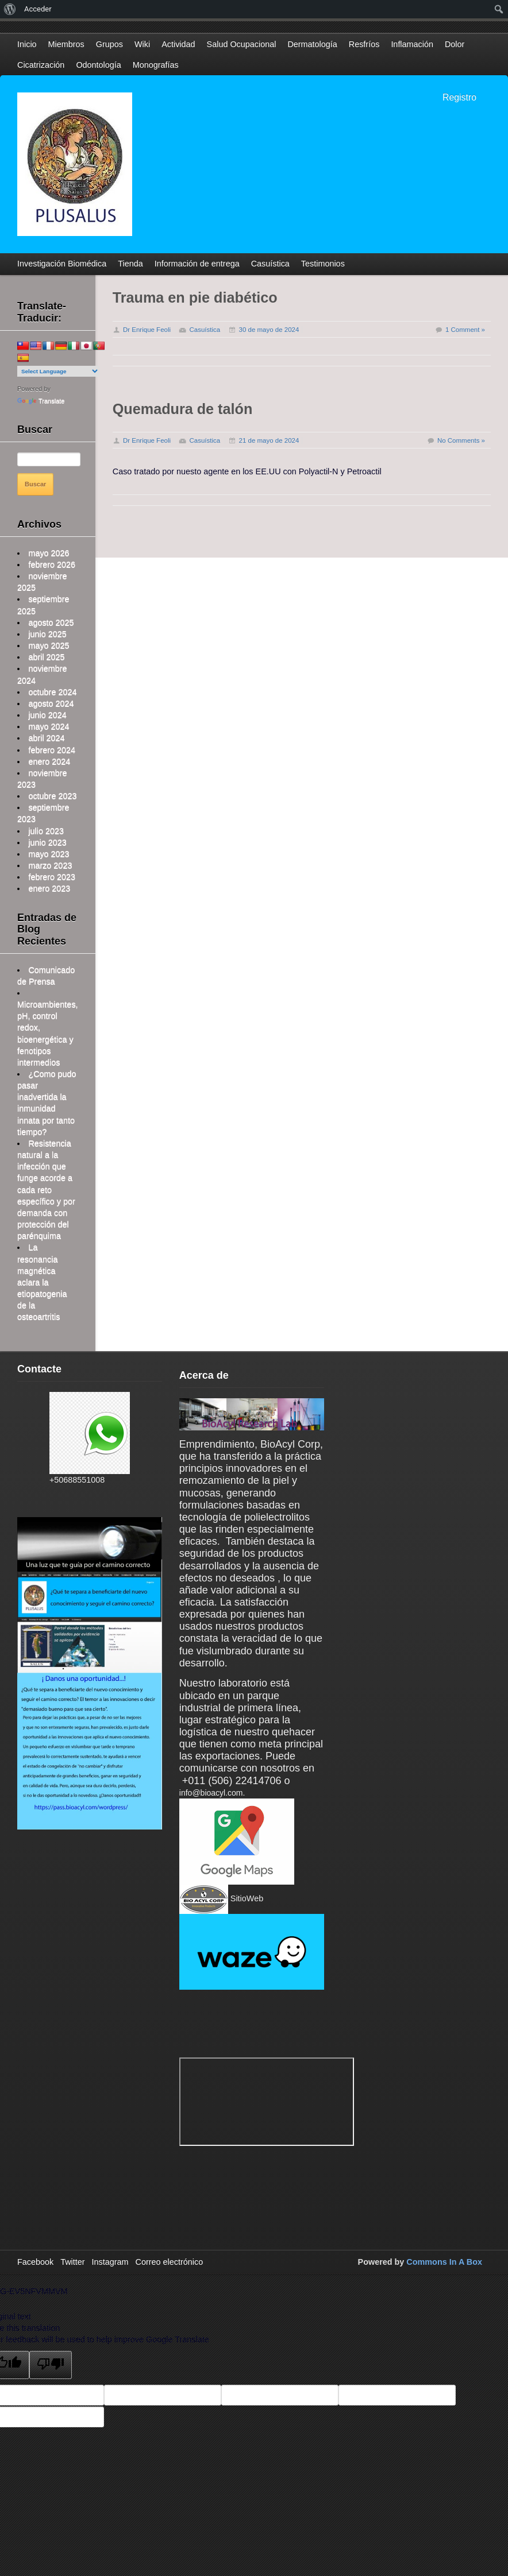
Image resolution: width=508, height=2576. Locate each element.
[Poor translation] (50, 2365)
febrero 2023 (51, 876)
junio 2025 (47, 634)
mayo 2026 (48, 553)
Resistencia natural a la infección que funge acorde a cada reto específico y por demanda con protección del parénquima (46, 1189)
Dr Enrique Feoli (147, 329)
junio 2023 (47, 842)
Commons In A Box (444, 2261)
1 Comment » (465, 329)
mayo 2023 (48, 853)
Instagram (110, 2261)
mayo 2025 (48, 645)
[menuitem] (10, 9)
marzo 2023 (50, 865)
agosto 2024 (51, 703)
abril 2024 (46, 737)
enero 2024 (49, 761)
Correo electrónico (169, 2261)
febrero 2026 (51, 564)
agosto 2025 (51, 622)
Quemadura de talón (183, 409)
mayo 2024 (48, 726)
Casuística (204, 329)
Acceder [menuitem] (38, 9)
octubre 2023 (52, 795)
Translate (40, 400)
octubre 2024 (52, 692)
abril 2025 (46, 657)
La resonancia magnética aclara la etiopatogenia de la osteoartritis (42, 1282)
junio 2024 (47, 715)
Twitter (72, 2261)
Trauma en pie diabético (195, 297)
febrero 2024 (51, 750)
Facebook (35, 2261)
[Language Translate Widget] (58, 371)
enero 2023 (49, 888)
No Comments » (461, 440)
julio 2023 (46, 831)
